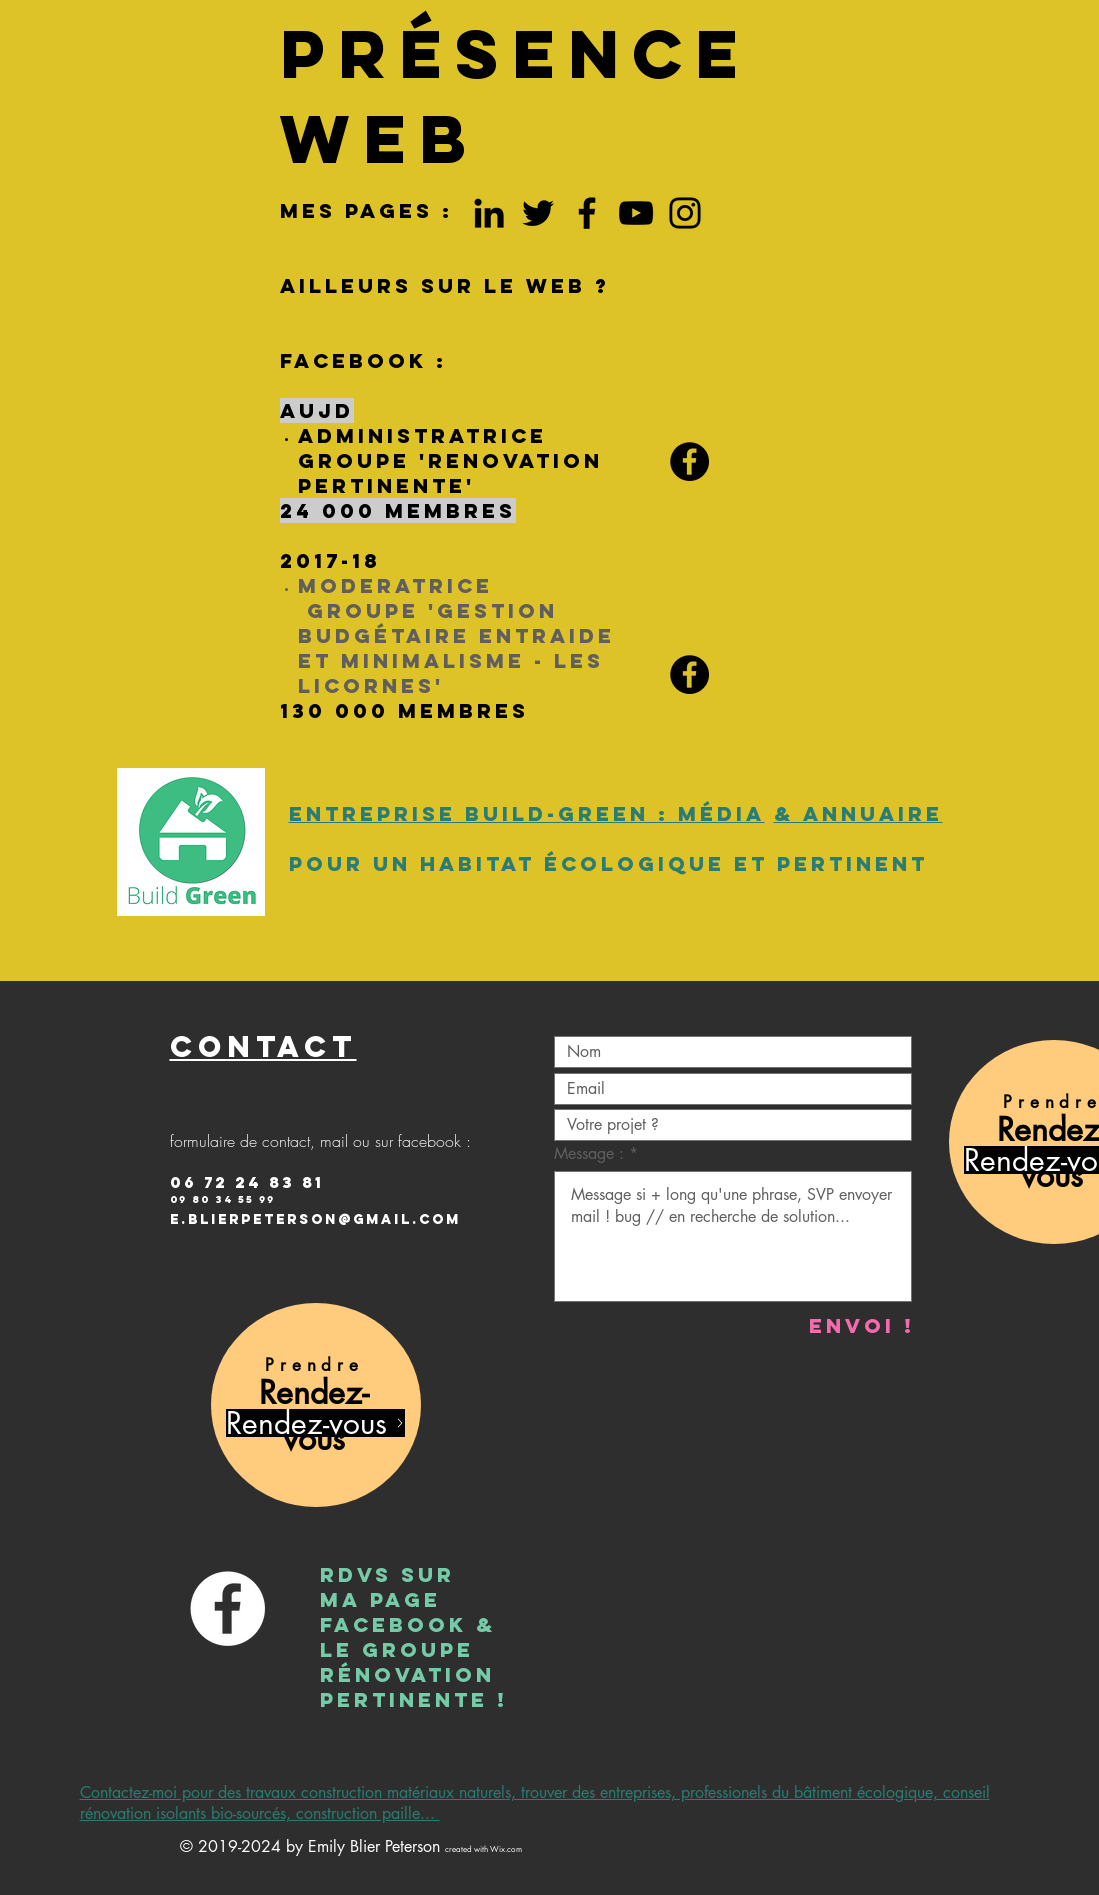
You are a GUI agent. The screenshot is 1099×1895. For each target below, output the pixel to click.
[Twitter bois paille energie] (538, 213)
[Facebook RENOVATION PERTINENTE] (689, 461)
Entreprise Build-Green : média (527, 813)
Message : (591, 1154)
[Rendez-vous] (315, 1423)
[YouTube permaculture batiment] (636, 213)
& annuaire (858, 813)
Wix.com (506, 1849)
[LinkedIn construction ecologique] (489, 213)
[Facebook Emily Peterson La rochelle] (587, 213)
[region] (316, 1405)
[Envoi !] (862, 1325)
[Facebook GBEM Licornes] (689, 674)
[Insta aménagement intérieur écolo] (685, 213)
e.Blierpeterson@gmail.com (315, 1219)
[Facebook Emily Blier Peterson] (227, 1608)
